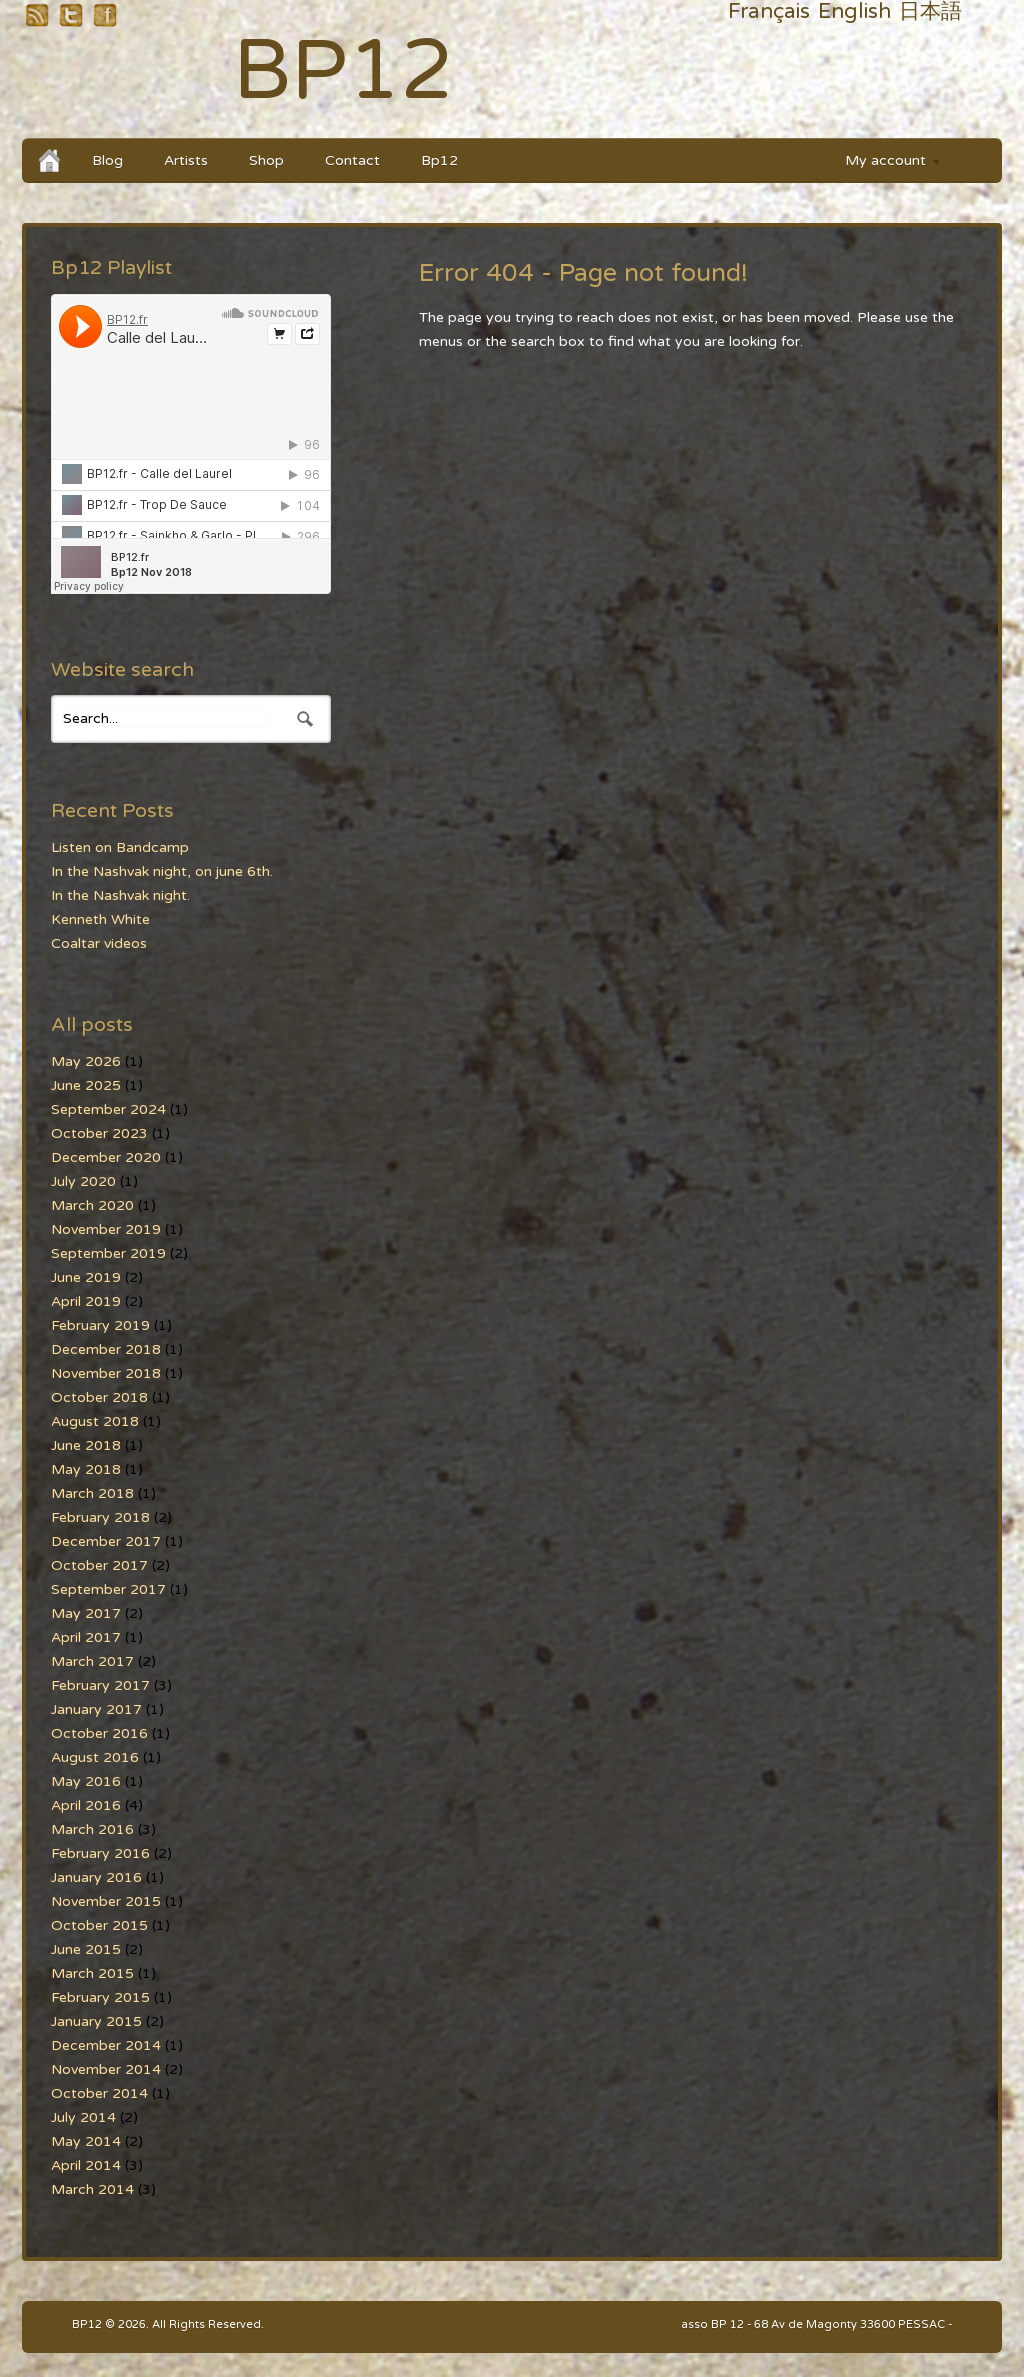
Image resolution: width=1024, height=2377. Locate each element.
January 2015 (96, 2021)
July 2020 (83, 1181)
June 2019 (86, 1277)
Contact (352, 160)
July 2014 (83, 2117)
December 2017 (106, 1541)
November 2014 (106, 2069)
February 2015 (100, 1997)
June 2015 (86, 1949)
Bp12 (439, 160)
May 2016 (86, 1781)
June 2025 (86, 1085)
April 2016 (86, 1805)
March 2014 (92, 2189)
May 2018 (86, 1469)
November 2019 (106, 1229)
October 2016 (99, 1733)
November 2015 (106, 1901)
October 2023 (99, 1133)
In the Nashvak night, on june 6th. (162, 871)
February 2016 (100, 1853)
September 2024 (108, 1109)
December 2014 (106, 2045)
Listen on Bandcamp (120, 847)
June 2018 (86, 1445)
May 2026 (86, 1061)
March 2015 (92, 1973)
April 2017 (86, 1637)
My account (884, 163)
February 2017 (100, 1685)
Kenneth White (100, 919)
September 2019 (108, 1253)
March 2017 (92, 1661)
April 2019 (86, 1301)
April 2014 (86, 2165)
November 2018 (106, 1373)
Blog (107, 160)
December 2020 (106, 1157)
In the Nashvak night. (120, 895)
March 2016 (92, 1829)
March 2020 (92, 1205)
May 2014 (86, 2141)
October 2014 (99, 2093)
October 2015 (99, 1925)
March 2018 (92, 1493)
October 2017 (99, 1565)
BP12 (343, 71)
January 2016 (96, 1877)
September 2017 (108, 1589)
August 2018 (95, 1421)
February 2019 (100, 1325)
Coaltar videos (99, 943)
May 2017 (86, 1613)
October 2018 (99, 1397)
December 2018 (106, 1349)
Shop (266, 160)
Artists (186, 160)
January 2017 (96, 1709)
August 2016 (95, 1757)
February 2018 (100, 1517)
